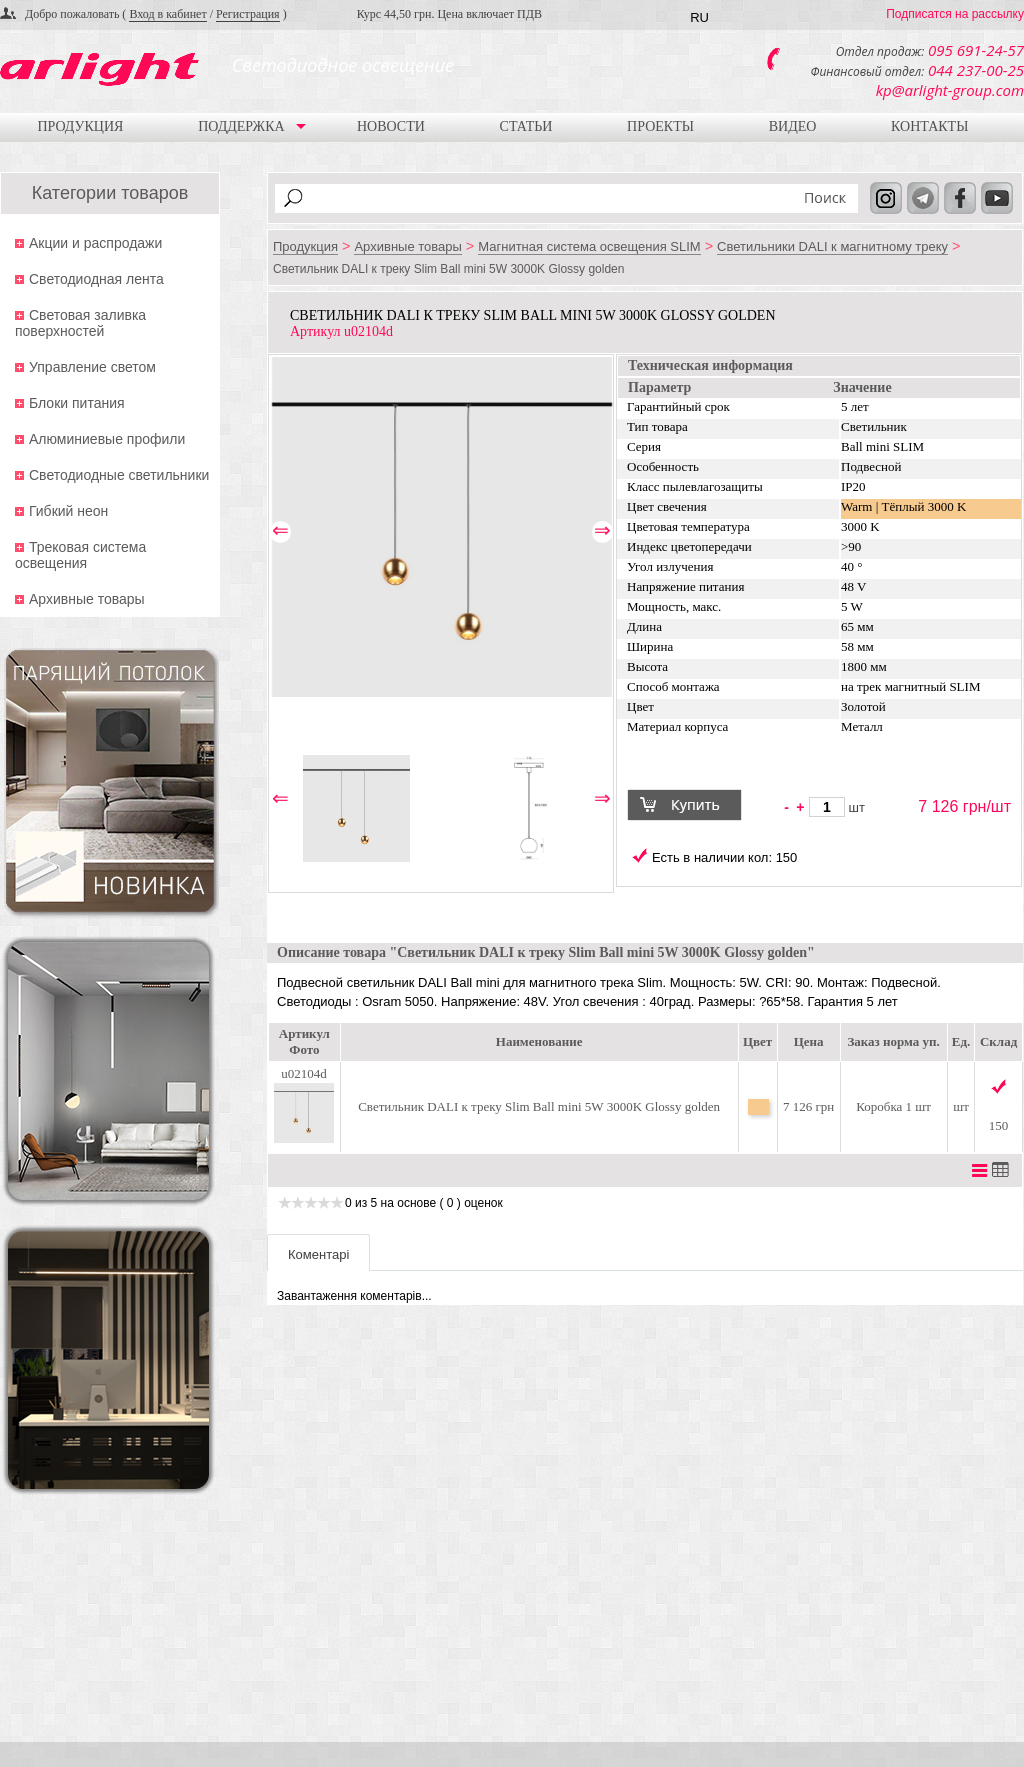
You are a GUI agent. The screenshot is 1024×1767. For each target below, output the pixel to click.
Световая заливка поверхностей (80, 323)
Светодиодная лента (96, 279)
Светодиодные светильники (119, 475)
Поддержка (241, 126)
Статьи (526, 126)
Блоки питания (77, 403)
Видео (793, 126)
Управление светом (92, 367)
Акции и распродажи (95, 243)
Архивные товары (87, 599)
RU (699, 17)
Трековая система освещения (80, 555)
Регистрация (248, 14)
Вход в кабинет (167, 14)
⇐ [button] (280, 531)
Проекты (660, 126)
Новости (391, 126)
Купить (693, 807)
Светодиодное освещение (343, 65)
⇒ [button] (602, 531)
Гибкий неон (68, 511)
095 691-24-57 (976, 50)
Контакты (929, 126)
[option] (441, 527)
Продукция (80, 126)
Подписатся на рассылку (955, 14)
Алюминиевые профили (107, 439)
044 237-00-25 (976, 70)
